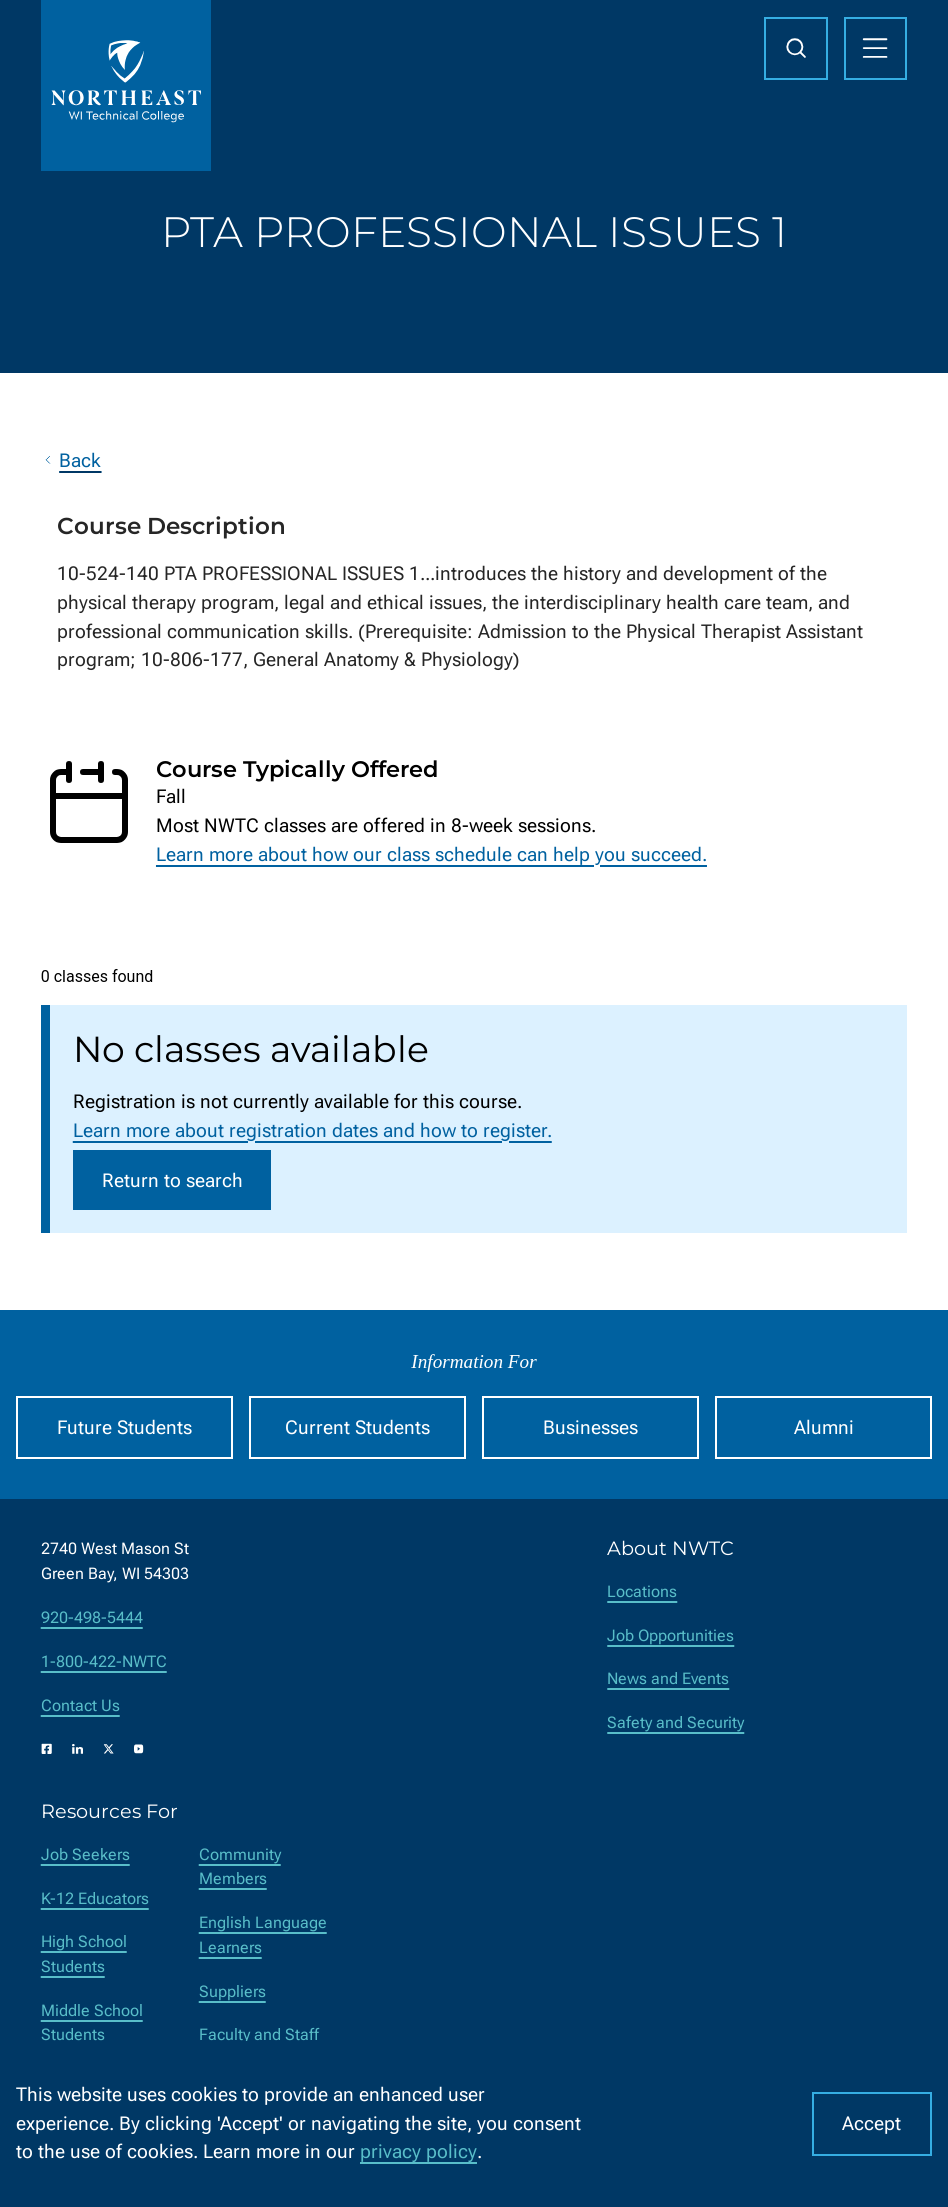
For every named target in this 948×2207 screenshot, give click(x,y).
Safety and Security (675, 1722)
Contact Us (80, 1705)
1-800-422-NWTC (104, 1661)
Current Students (357, 1427)
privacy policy (418, 2151)
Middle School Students (92, 2023)
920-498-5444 (92, 1617)
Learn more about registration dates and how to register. (312, 1130)
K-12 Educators (95, 1898)
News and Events (668, 1678)
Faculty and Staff (259, 2034)
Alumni (824, 1427)
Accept (871, 2123)
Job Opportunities (670, 1635)
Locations (642, 1591)
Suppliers (232, 1991)
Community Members (240, 1867)
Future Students (124, 1427)
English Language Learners (263, 1935)
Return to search (172, 1180)
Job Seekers (85, 1854)
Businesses (590, 1427)
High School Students (84, 1954)
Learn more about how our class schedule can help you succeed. (431, 854)
